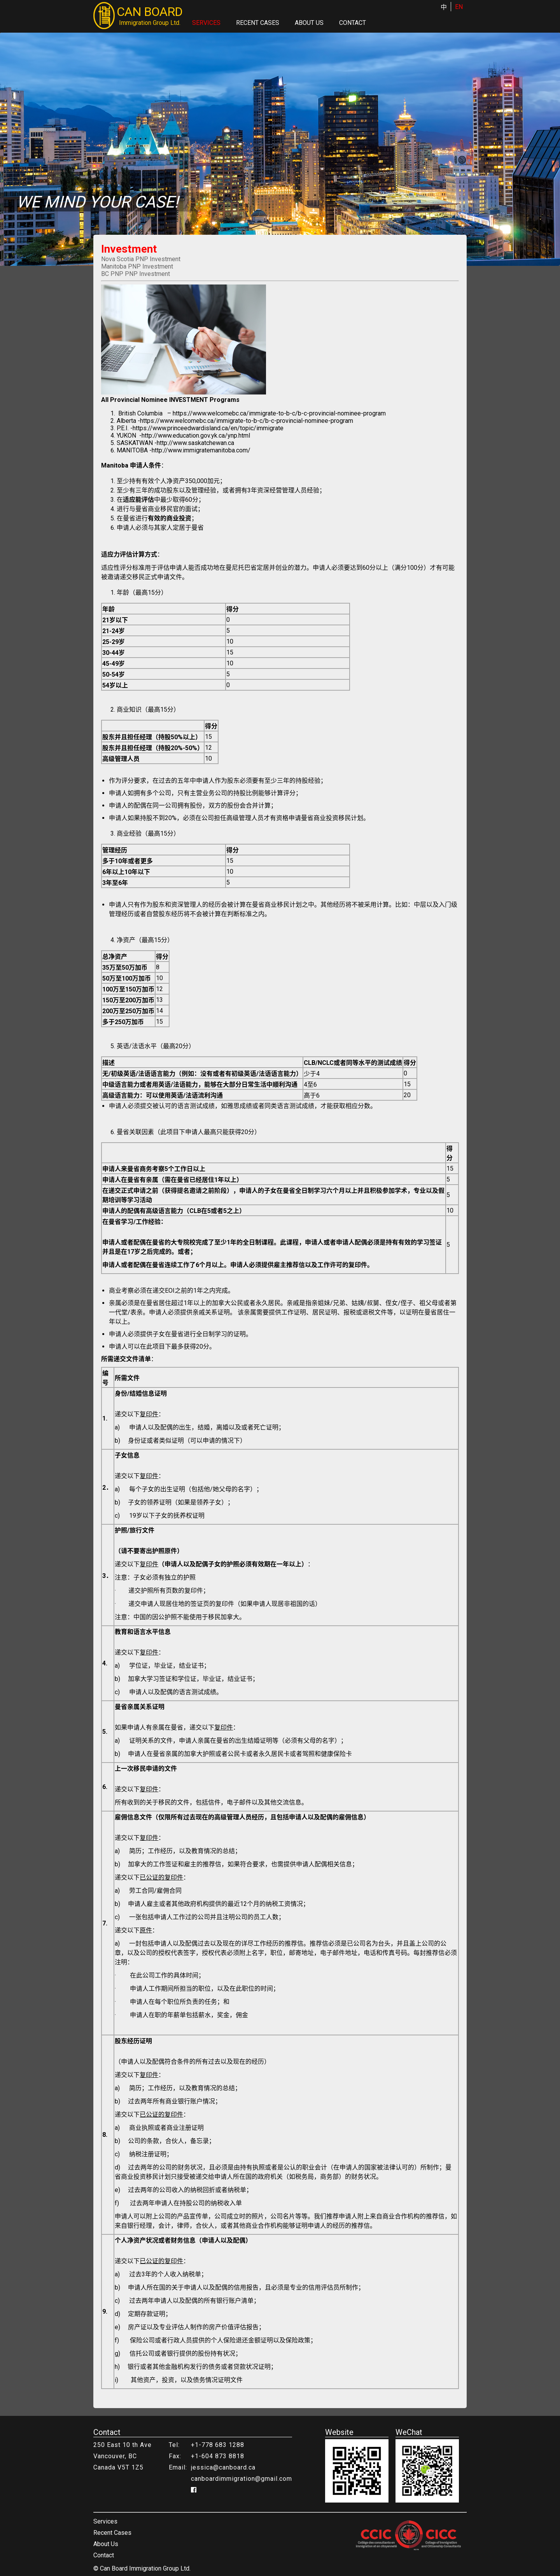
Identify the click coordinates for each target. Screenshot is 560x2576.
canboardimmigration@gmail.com (241, 2478)
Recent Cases (257, 22)
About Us (309, 22)
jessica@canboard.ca (223, 2467)
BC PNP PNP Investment (135, 273)
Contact (352, 22)
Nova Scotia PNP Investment (140, 259)
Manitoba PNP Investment (137, 266)
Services (206, 22)
